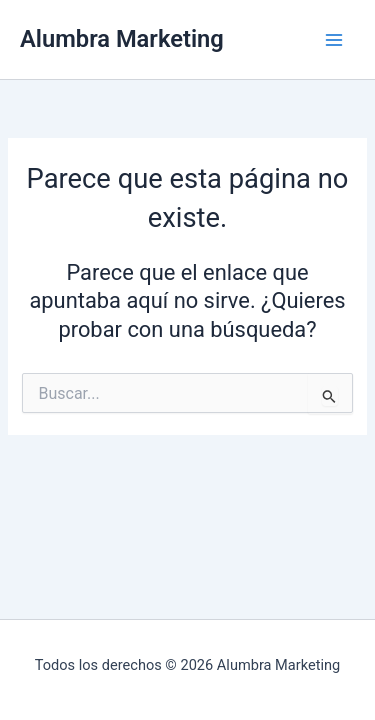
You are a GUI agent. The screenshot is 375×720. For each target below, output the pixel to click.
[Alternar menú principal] (334, 40)
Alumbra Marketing (122, 39)
